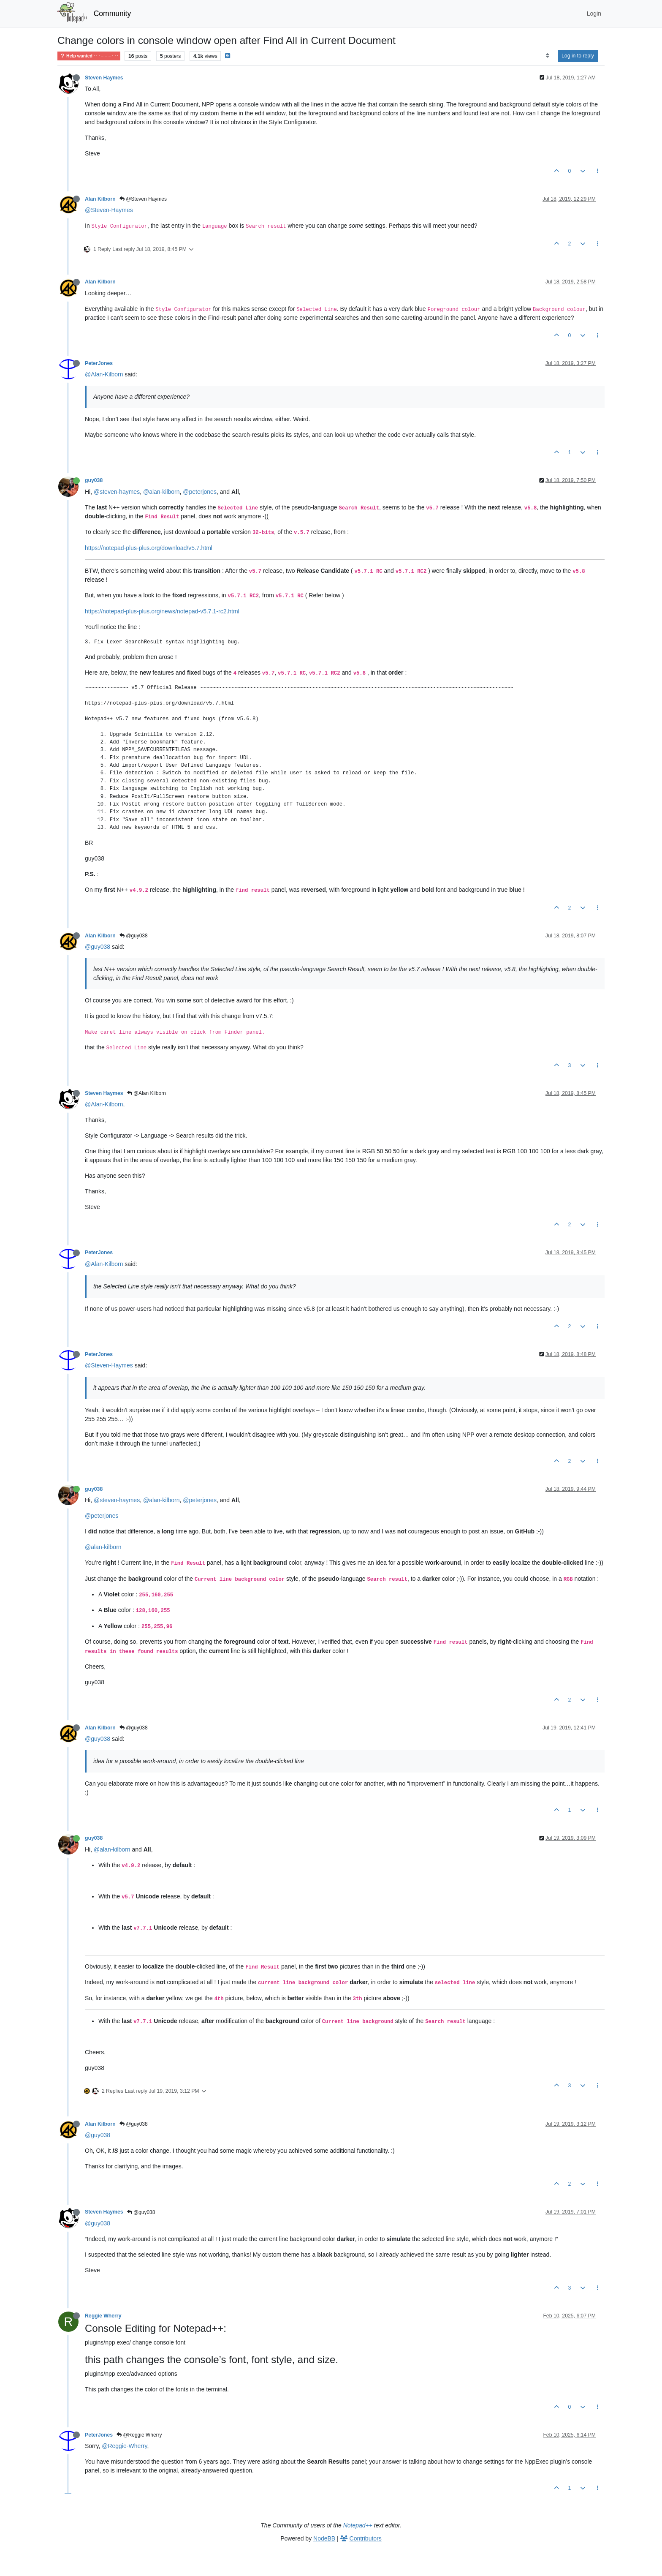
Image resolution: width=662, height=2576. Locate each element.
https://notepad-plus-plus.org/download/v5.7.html (148, 548)
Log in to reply (578, 56)
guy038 (94, 480)
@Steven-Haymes (109, 210)
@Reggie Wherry (139, 2435)
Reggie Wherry (103, 2316)
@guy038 (133, 936)
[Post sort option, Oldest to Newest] (547, 56)
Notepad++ (357, 2525)
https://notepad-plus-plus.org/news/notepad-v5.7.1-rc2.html (162, 611)
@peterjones (200, 491)
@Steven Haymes (143, 199)
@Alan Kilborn (146, 1093)
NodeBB (324, 2538)
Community (112, 13)
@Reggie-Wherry (124, 2446)
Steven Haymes (104, 78)
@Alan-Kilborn (104, 374)
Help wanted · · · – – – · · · (89, 56)
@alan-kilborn (161, 491)
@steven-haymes (117, 491)
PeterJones (99, 363)
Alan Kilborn (100, 199)
